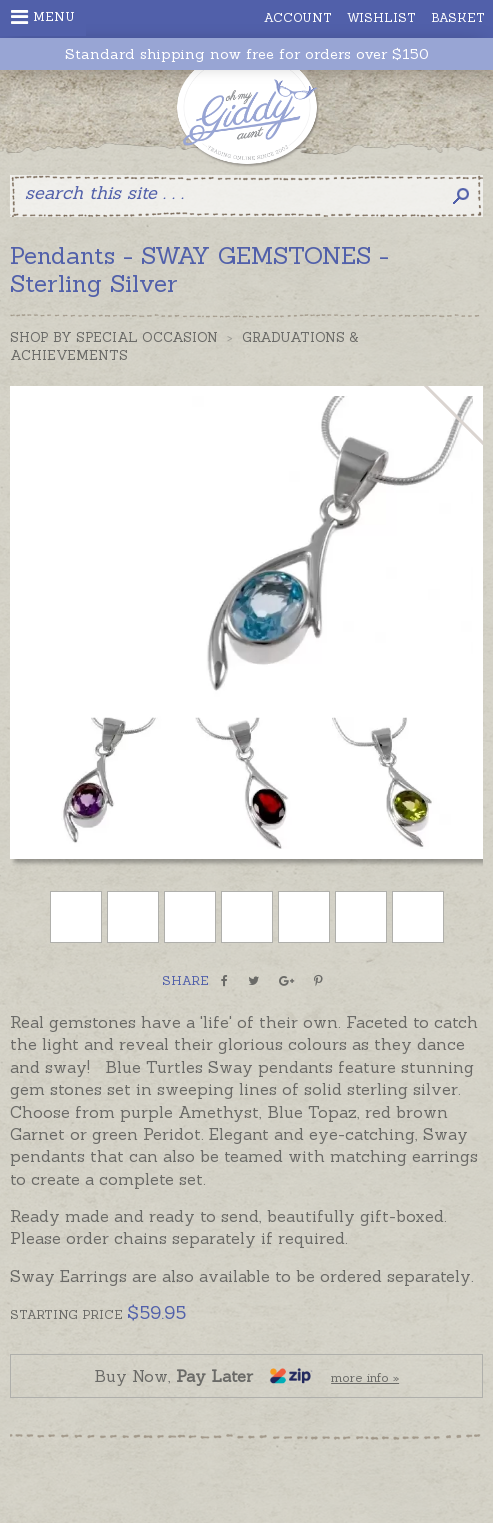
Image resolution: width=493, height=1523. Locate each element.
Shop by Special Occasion (114, 337)
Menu (43, 17)
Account (298, 17)
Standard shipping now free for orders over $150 (247, 54)
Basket (458, 17)
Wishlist (381, 17)
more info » (365, 1377)
